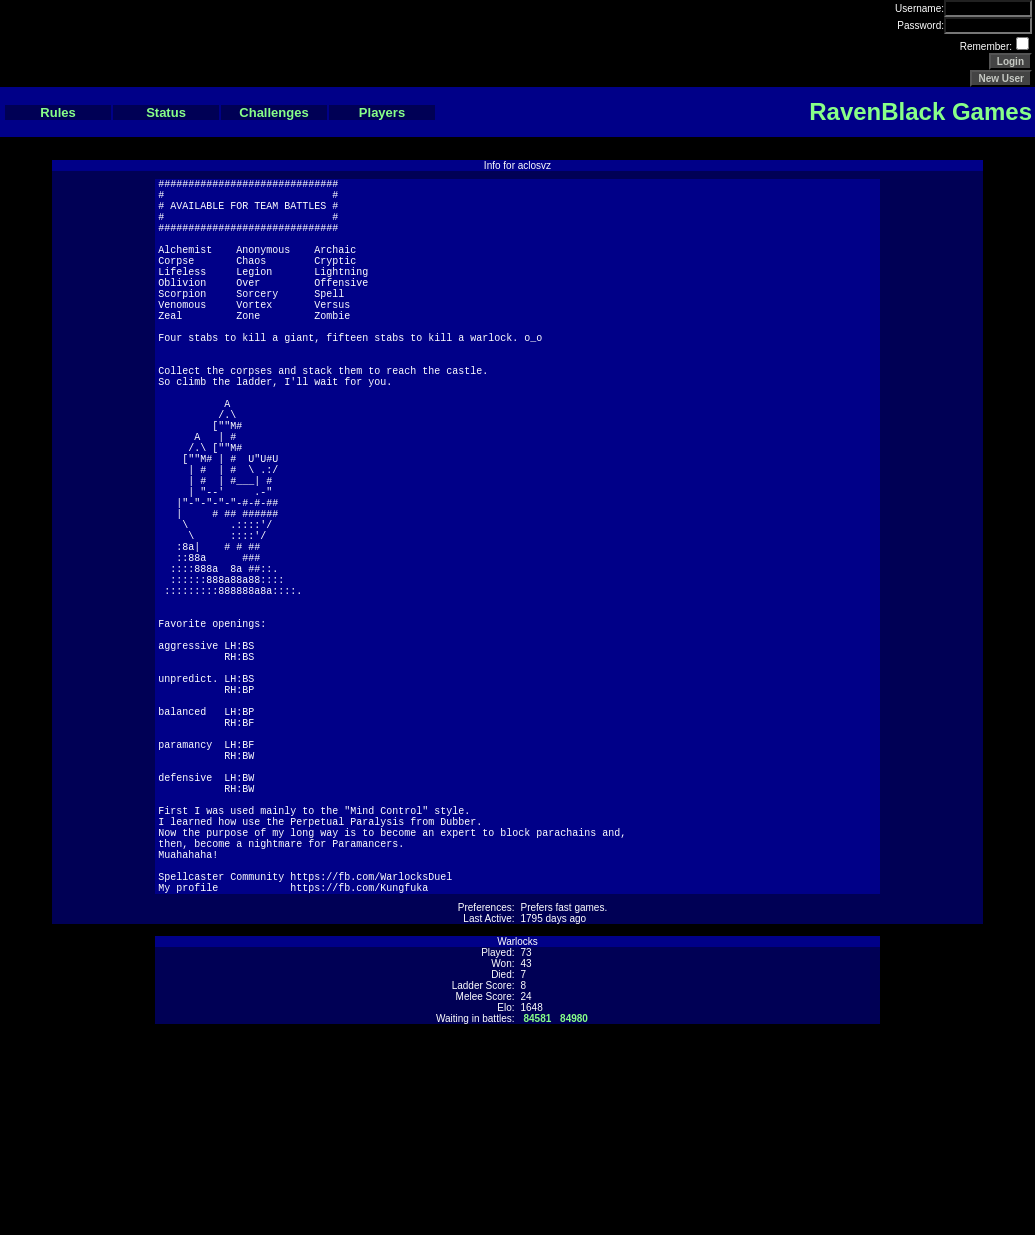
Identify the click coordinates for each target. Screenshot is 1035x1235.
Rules (57, 112)
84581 (538, 1213)
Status (166, 112)
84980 (574, 1213)
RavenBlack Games (920, 111)
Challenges (273, 112)
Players (382, 112)
